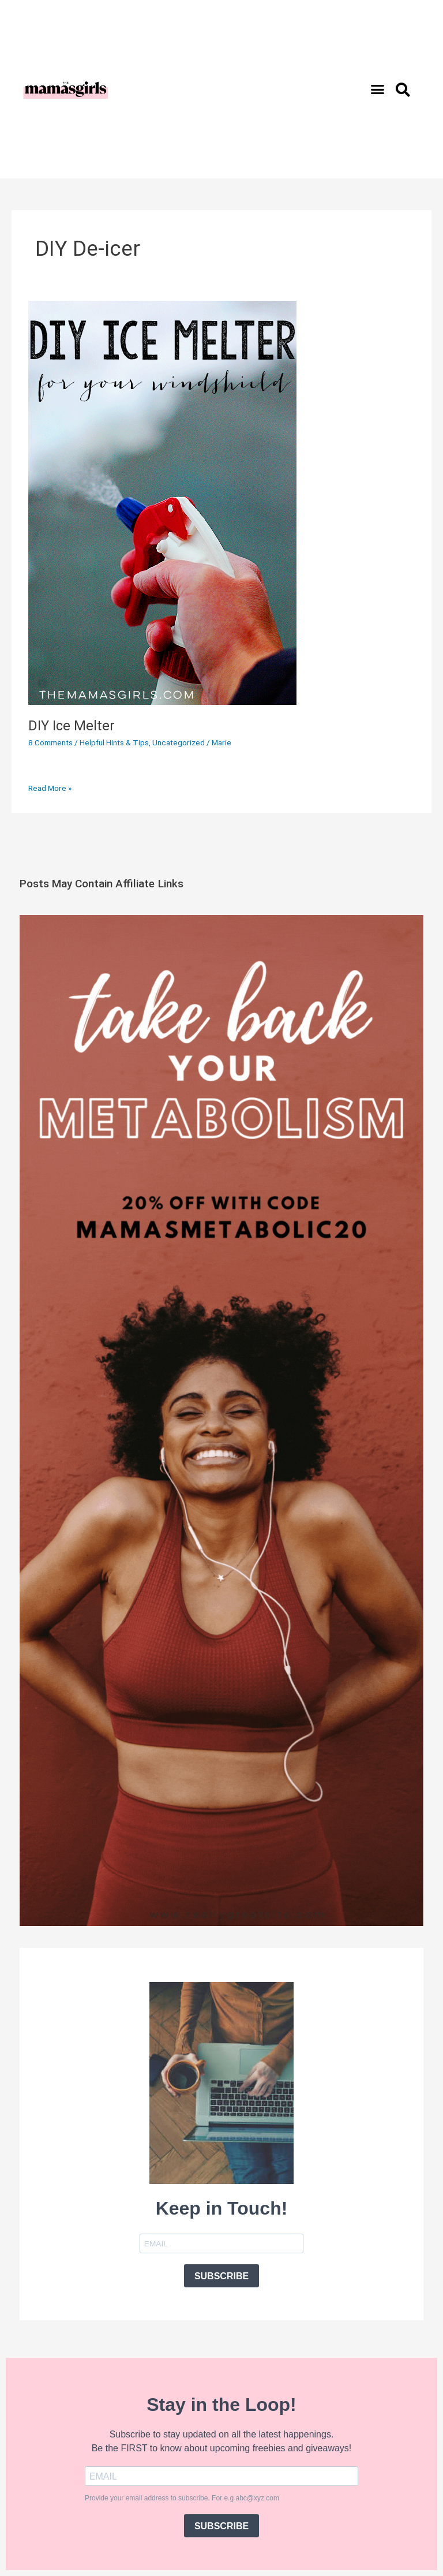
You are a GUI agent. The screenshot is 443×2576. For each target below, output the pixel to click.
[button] (378, 89)
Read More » (50, 787)
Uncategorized (178, 742)
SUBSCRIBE (221, 2276)
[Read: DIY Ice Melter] (162, 502)
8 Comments (50, 742)
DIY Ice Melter (71, 726)
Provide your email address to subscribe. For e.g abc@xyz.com (182, 2498)
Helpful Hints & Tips (114, 742)
